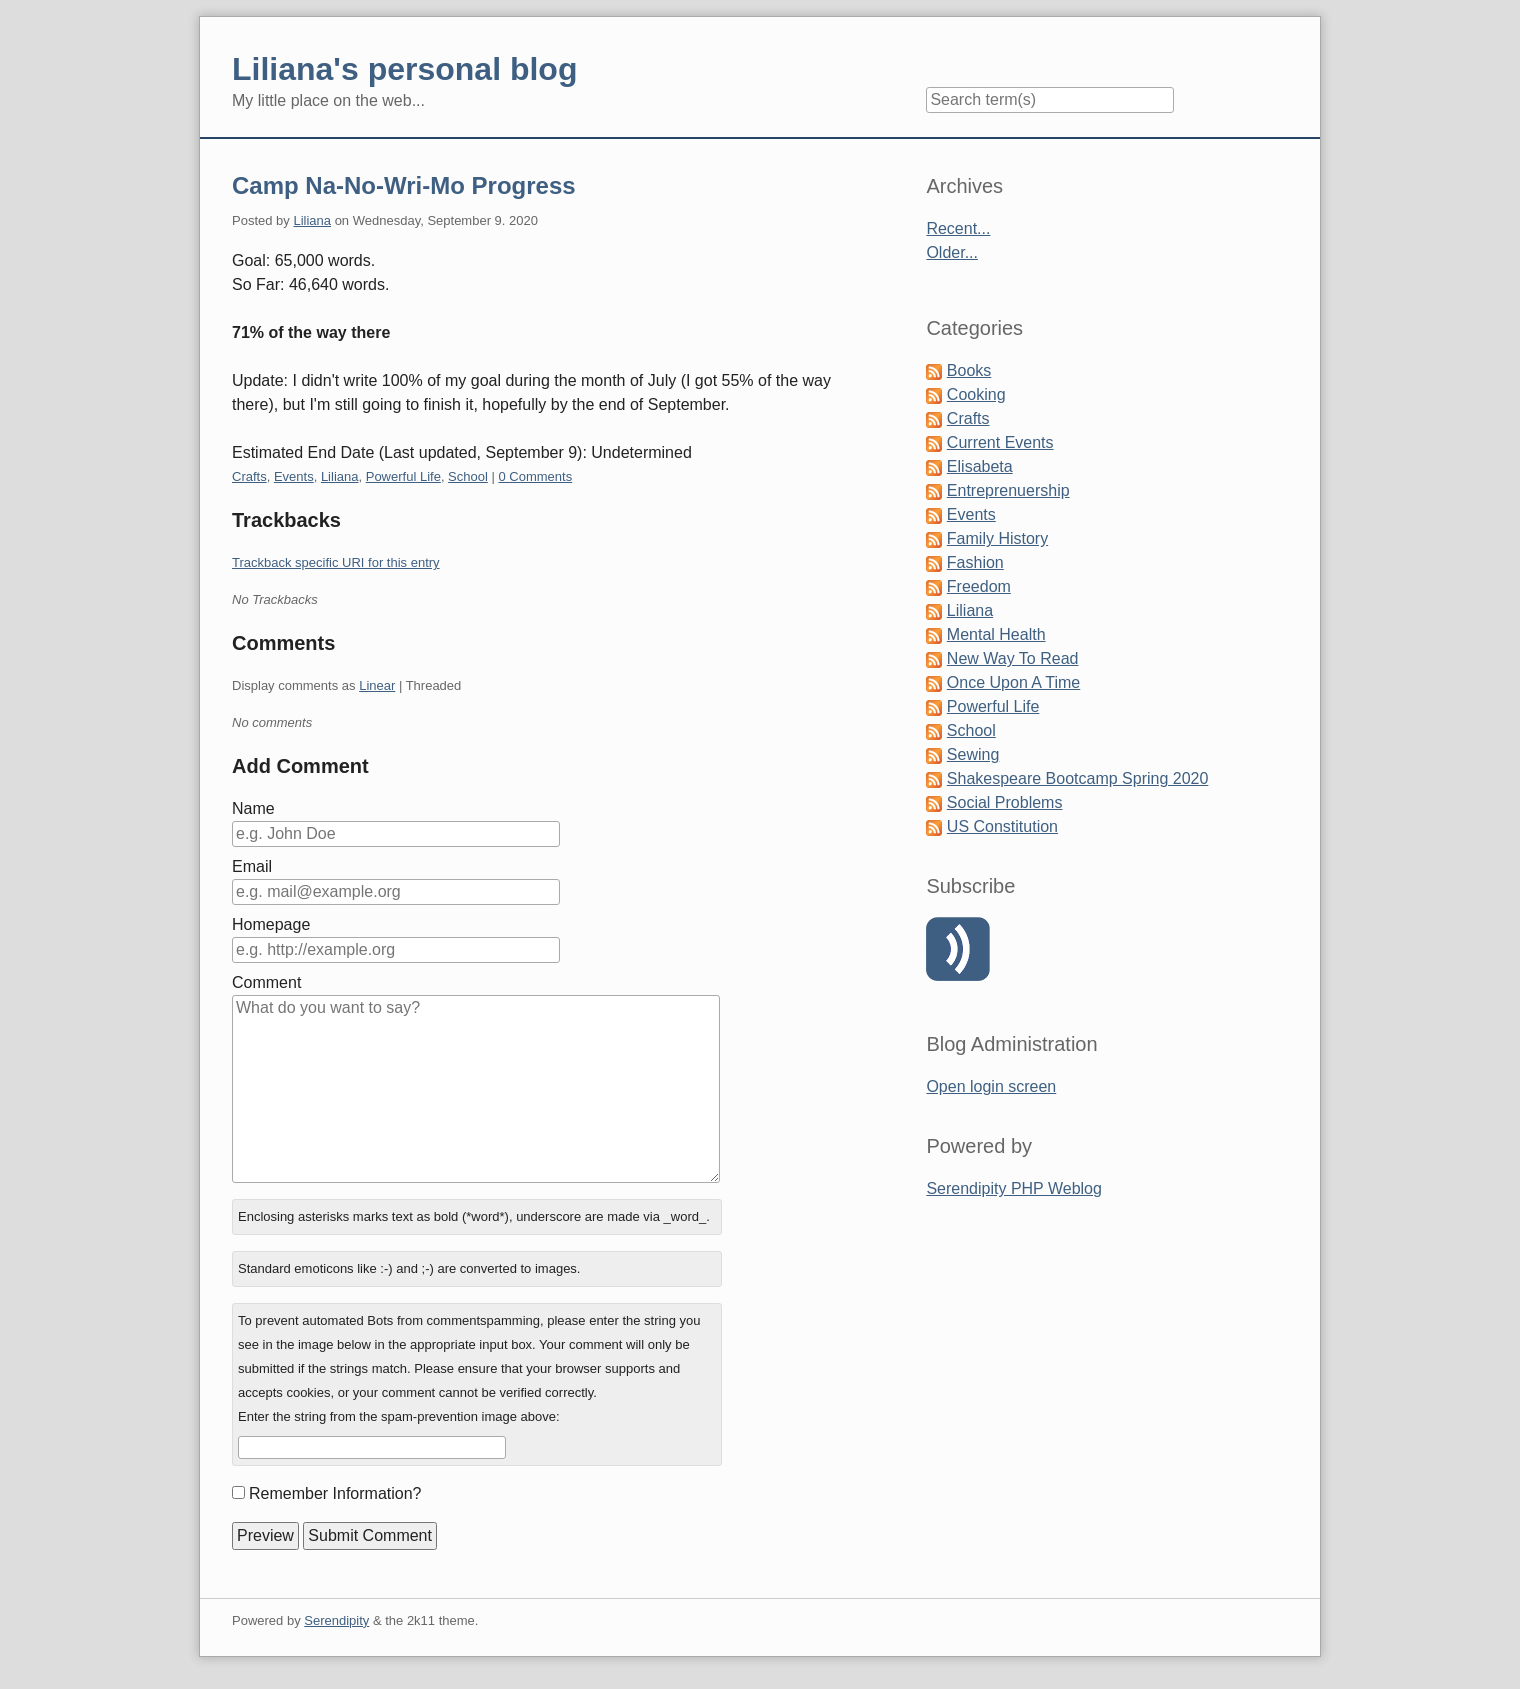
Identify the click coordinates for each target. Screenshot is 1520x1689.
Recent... (958, 228)
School (468, 476)
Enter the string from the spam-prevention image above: (399, 1416)
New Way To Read (1013, 658)
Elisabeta (980, 466)
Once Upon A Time (1013, 682)
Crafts (249, 476)
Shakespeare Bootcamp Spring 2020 (1078, 778)
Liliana (312, 220)
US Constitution (1002, 826)
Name (253, 808)
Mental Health (996, 634)
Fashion (975, 562)
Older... (952, 252)
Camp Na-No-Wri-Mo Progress (404, 185)
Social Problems (1005, 802)
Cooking (976, 394)
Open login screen (991, 1086)
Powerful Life (403, 476)
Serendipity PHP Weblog (1014, 1188)
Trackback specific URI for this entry (336, 562)
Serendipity (336, 1620)
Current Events (1000, 442)
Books (969, 370)
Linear (377, 685)
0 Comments (535, 476)
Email (252, 866)
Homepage (271, 924)
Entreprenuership (1008, 490)
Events (294, 476)
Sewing (973, 754)
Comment (266, 982)
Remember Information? (335, 1493)
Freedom (979, 586)
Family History (997, 538)
